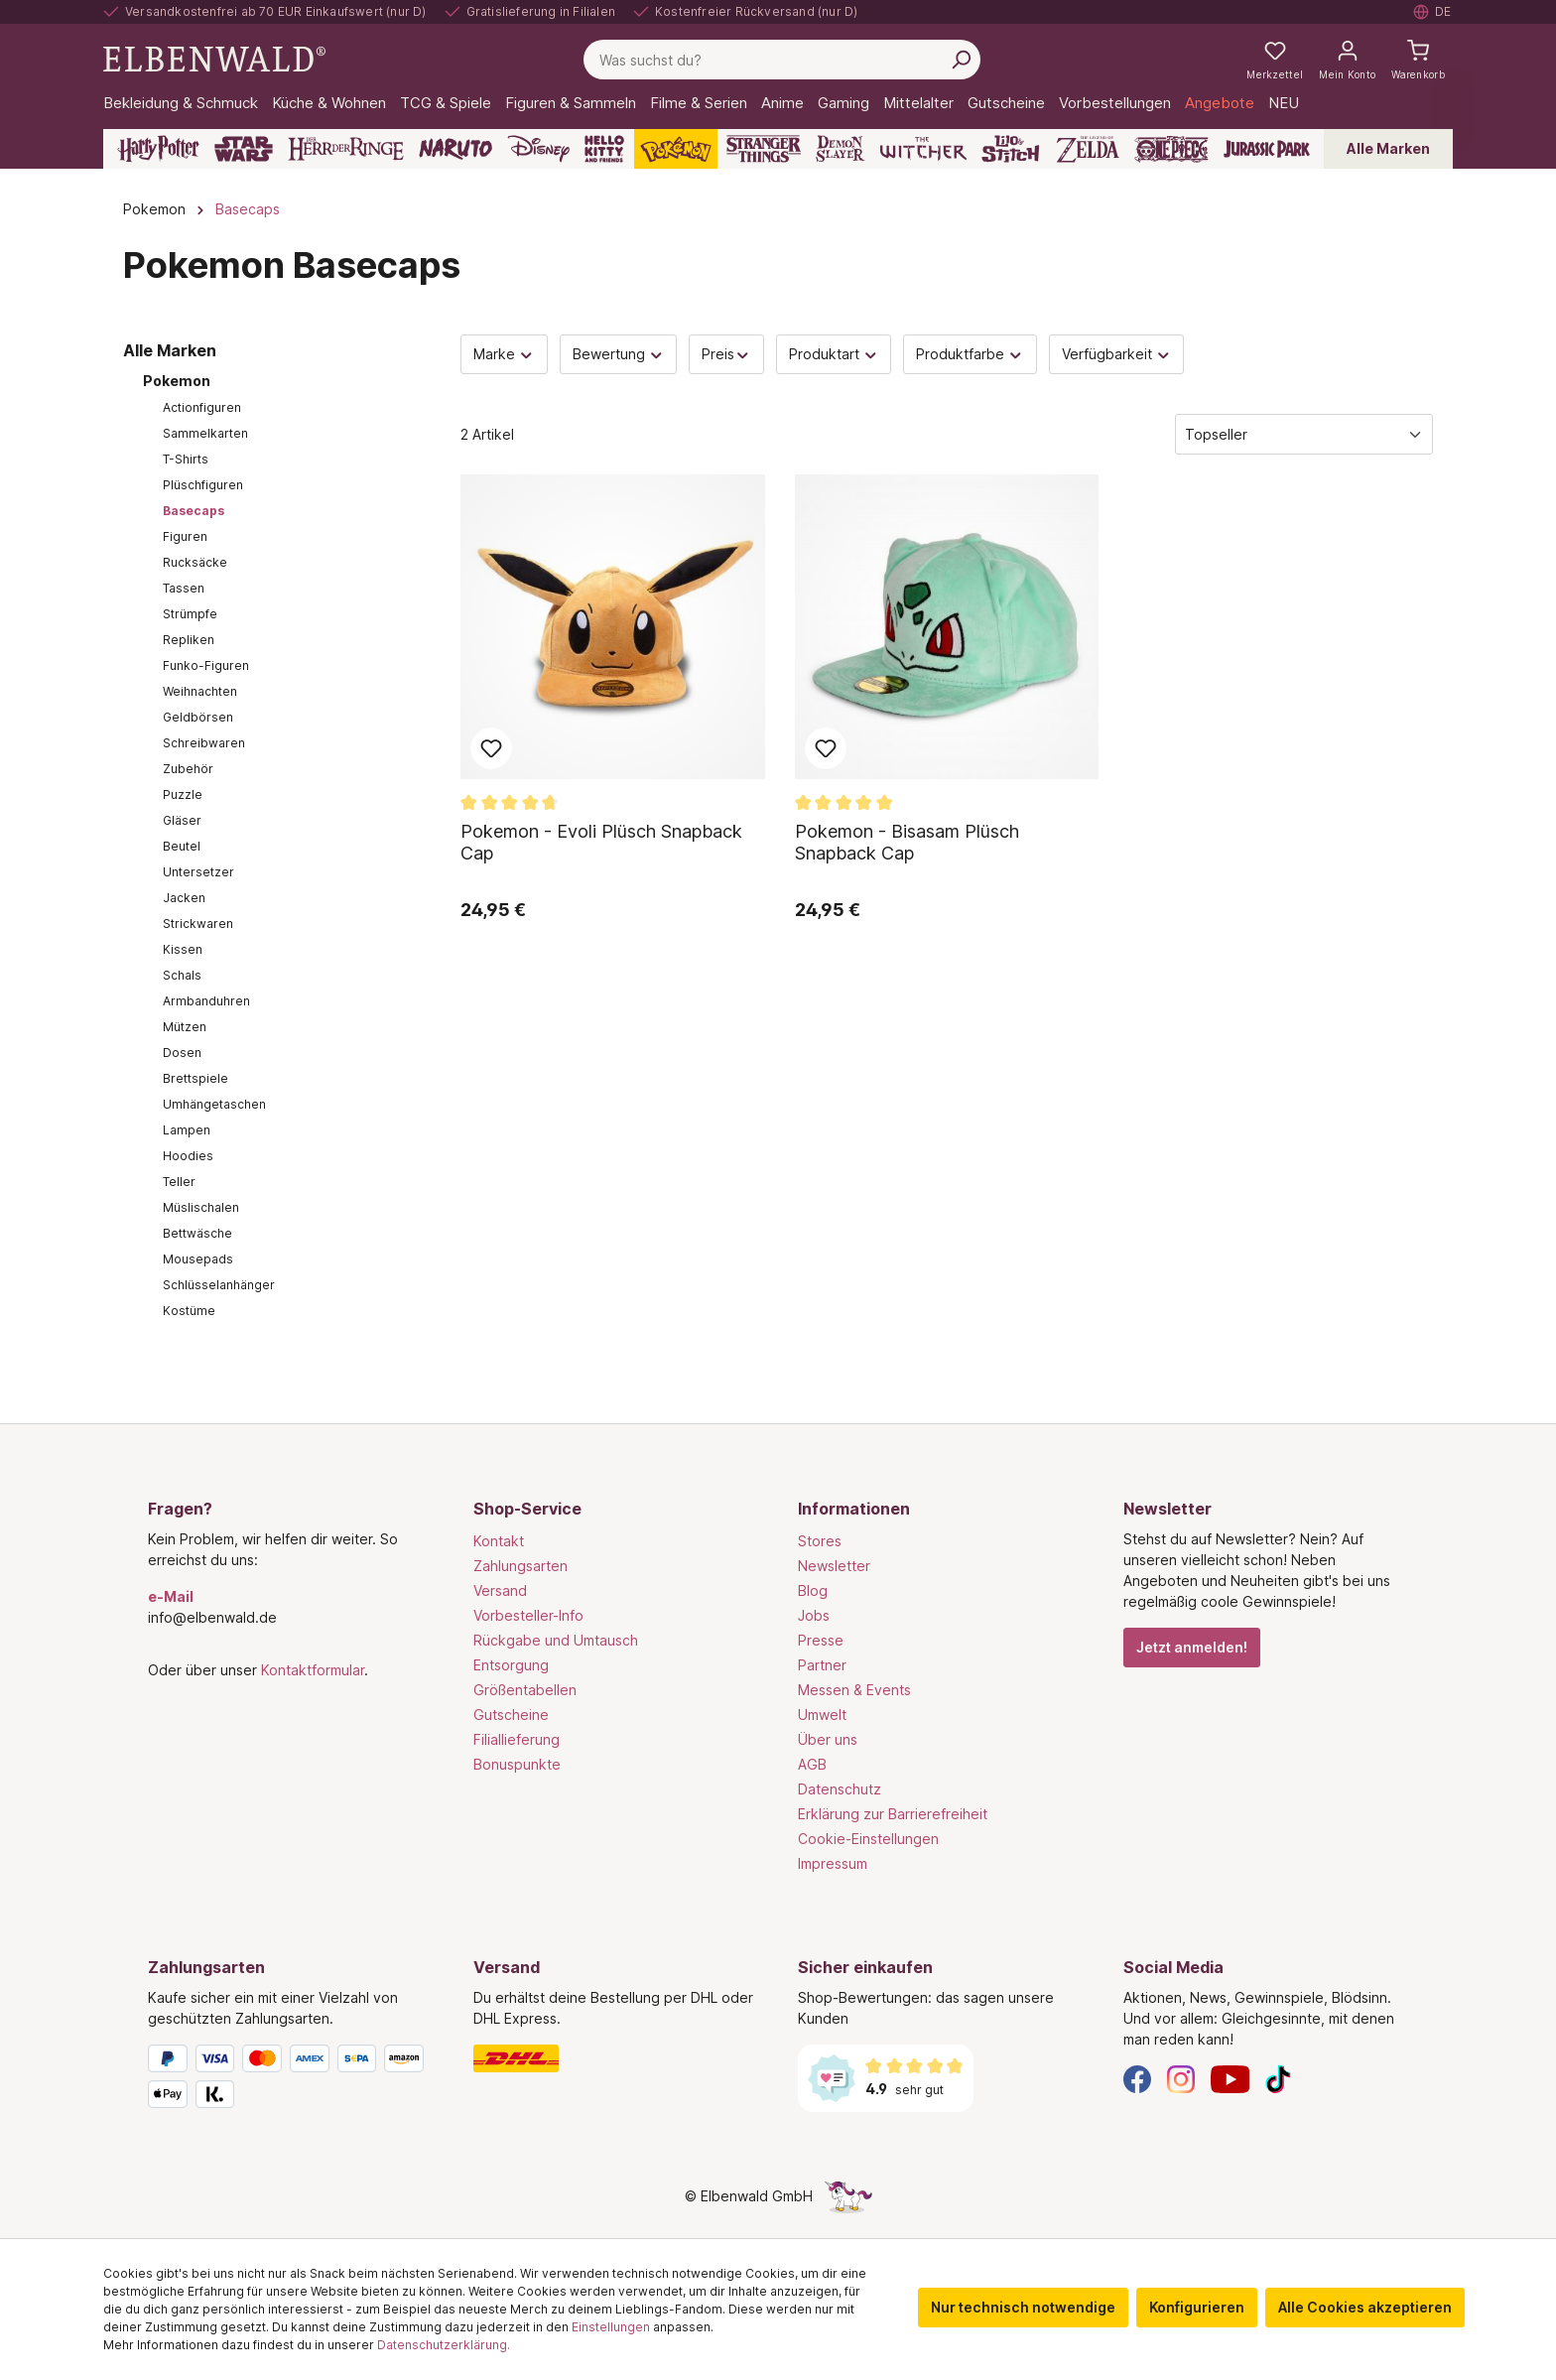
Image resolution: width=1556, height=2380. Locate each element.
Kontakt (498, 1540)
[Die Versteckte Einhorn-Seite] (848, 2195)
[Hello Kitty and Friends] (604, 149)
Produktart (834, 353)
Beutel (181, 846)
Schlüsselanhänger (219, 1284)
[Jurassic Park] (1267, 149)
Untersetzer (198, 871)
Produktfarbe (970, 353)
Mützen (184, 1026)
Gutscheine (511, 1714)
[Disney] (538, 149)
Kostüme (189, 1310)
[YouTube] (1230, 2077)
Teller (179, 1181)
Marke (504, 353)
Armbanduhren (206, 1000)
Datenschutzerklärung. (443, 2344)
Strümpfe (190, 613)
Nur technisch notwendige (1023, 2307)
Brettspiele (195, 1078)
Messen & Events (854, 1689)
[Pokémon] (676, 149)
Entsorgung (511, 1664)
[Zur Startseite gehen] (214, 58)
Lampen (186, 1130)
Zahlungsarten (520, 1565)
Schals (182, 975)
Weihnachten (200, 691)
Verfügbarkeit (1117, 353)
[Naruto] (455, 149)
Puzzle (182, 794)
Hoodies (188, 1155)
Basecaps (193, 510)
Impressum (832, 1863)
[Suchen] (960, 59)
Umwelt (822, 1714)
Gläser (182, 820)
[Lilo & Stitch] (1010, 149)
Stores (820, 1540)
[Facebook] (1137, 2077)
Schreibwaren (204, 742)
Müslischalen (201, 1207)
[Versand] (616, 2058)
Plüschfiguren (203, 484)
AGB (812, 1764)
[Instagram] (1181, 2077)
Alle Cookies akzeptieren (1365, 2307)
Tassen (183, 588)
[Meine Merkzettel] (1274, 59)
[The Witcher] (923, 149)
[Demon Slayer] (840, 149)
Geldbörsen (198, 717)
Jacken (184, 897)
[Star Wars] (243, 149)
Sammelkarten (205, 433)
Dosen (182, 1052)
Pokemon (176, 380)
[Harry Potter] (158, 149)
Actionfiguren (202, 407)
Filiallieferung (516, 1739)
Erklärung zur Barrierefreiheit (892, 1813)
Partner (822, 1664)
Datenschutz (839, 1789)
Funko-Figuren (206, 665)
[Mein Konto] (1347, 59)
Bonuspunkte (517, 1764)
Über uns (827, 1739)
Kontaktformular (312, 1669)
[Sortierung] (1304, 434)
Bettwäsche (197, 1233)
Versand (500, 1590)
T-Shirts (185, 459)
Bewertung (619, 353)
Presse (820, 1640)
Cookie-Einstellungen (868, 1838)
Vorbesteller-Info (528, 1615)
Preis (726, 353)
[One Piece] (1171, 149)
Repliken (188, 639)
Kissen (182, 949)
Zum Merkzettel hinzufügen (491, 748)
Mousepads (198, 1259)
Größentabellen (525, 1689)
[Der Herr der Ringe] (346, 149)
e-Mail (171, 1596)
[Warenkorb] (1418, 59)
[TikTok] (1278, 2077)
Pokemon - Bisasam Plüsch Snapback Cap (907, 842)
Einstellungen (611, 2326)
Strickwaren (198, 923)
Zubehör (188, 768)
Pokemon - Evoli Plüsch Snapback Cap (601, 842)
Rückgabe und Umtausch (555, 1640)
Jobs (814, 1615)
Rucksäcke (195, 562)
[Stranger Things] (764, 149)
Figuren (185, 536)
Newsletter (834, 1565)
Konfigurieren (1196, 2307)
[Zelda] (1087, 149)
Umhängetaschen (214, 1104)
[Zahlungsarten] (291, 2080)
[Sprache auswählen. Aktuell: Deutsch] (1433, 12)
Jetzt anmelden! (1191, 1647)
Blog (813, 1590)
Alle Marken (1388, 148)
